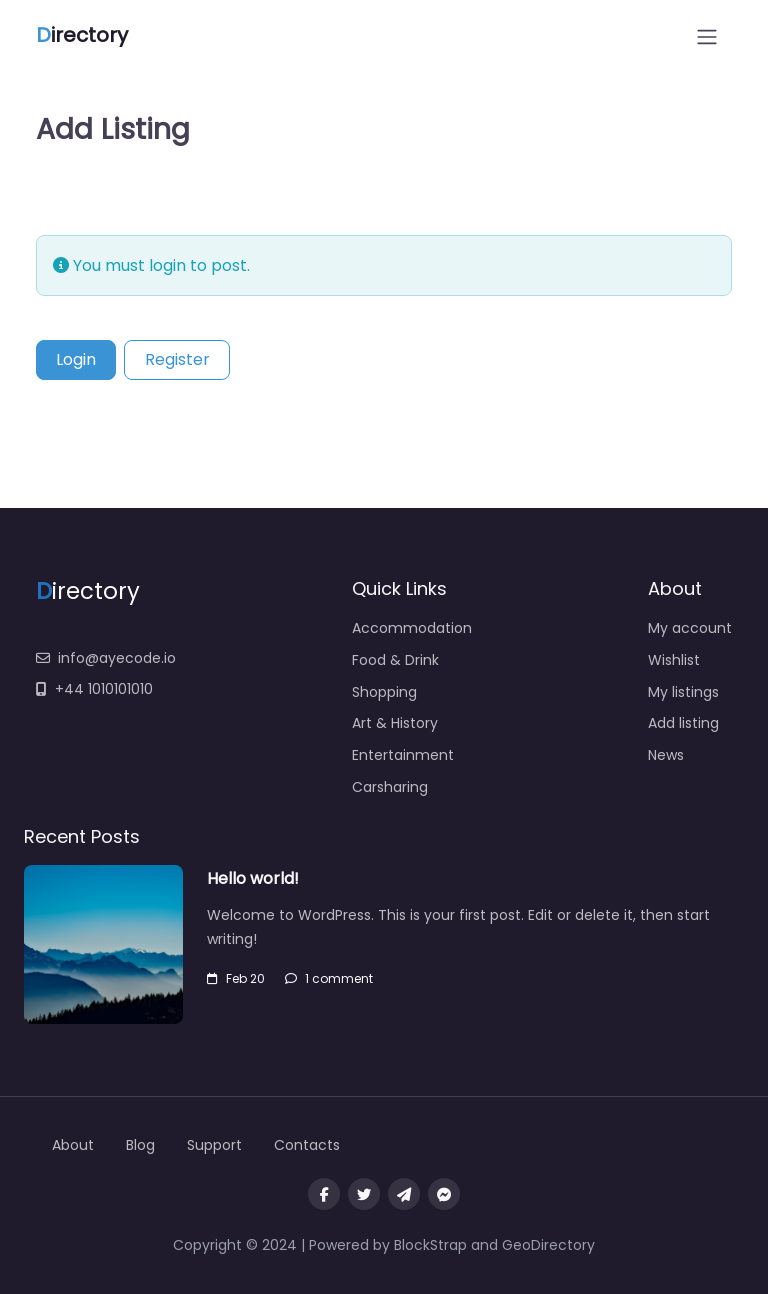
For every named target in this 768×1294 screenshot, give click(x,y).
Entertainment (403, 755)
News (666, 755)
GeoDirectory (548, 1245)
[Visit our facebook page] (324, 1194)
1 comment (329, 978)
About (73, 1145)
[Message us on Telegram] (404, 1194)
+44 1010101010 (94, 689)
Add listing (683, 723)
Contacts (307, 1145)
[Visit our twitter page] (364, 1194)
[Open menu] (707, 37)
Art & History (395, 723)
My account (690, 628)
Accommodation (412, 628)
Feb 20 (236, 978)
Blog (140, 1145)
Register (177, 359)
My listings (683, 692)
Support (214, 1145)
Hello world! (253, 878)
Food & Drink (395, 660)
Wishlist (674, 660)
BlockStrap (432, 1245)
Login (76, 359)
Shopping (384, 692)
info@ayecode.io (106, 658)
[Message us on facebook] (444, 1194)
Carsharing (390, 787)
